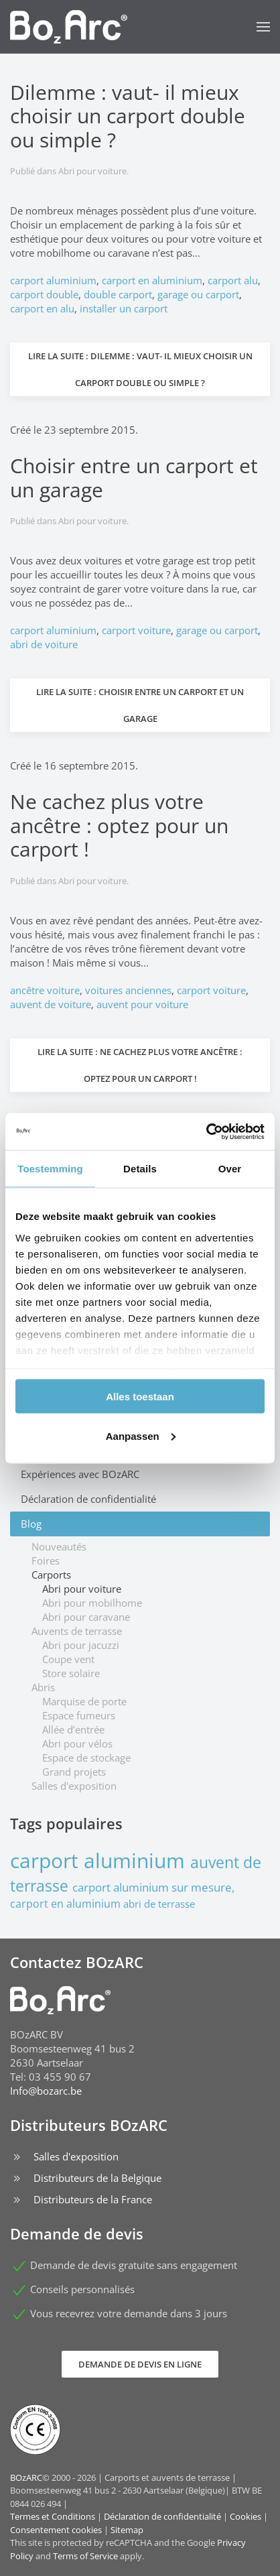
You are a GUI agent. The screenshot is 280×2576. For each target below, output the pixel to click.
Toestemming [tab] (50, 1168)
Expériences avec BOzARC (80, 1474)
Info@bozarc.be (46, 2090)
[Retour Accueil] (68, 27)
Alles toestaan (140, 1396)
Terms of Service (85, 2556)
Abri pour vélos (77, 1743)
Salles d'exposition (74, 1785)
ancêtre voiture (45, 990)
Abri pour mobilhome (92, 1602)
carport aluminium (53, 280)
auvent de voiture (50, 1004)
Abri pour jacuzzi (80, 1645)
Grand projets (74, 1771)
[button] (263, 27)
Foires (45, 1560)
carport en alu (42, 308)
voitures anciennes (128, 990)
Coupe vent (68, 1659)
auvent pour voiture (142, 1004)
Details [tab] (140, 1168)
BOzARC (26, 2477)
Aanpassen (141, 1435)
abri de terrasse (159, 1903)
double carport (118, 294)
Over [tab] (230, 1168)
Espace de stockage (86, 1757)
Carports (51, 1574)
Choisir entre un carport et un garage (134, 477)
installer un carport (123, 308)
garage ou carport (198, 294)
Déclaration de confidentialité (88, 1499)
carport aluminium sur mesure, (153, 1887)
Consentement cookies (56, 2530)
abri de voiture (44, 644)
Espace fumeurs (78, 1715)
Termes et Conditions (52, 2516)
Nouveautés (58, 1546)
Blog (31, 1523)
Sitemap (127, 2530)
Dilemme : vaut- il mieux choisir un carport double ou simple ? (127, 116)
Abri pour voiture (92, 171)
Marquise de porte (84, 1701)
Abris (43, 1687)
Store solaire (71, 1673)
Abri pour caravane (86, 1616)
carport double (44, 294)
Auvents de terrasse (76, 1631)
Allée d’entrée (73, 1729)
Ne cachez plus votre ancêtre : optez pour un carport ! (119, 825)
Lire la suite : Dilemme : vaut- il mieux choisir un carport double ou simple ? (140, 369)
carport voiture (136, 630)
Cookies (245, 2516)
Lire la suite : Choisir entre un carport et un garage (140, 705)
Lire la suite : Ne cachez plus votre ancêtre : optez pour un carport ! (140, 1065)
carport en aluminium (152, 280)
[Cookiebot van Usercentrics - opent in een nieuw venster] (206, 1131)
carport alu (233, 280)
